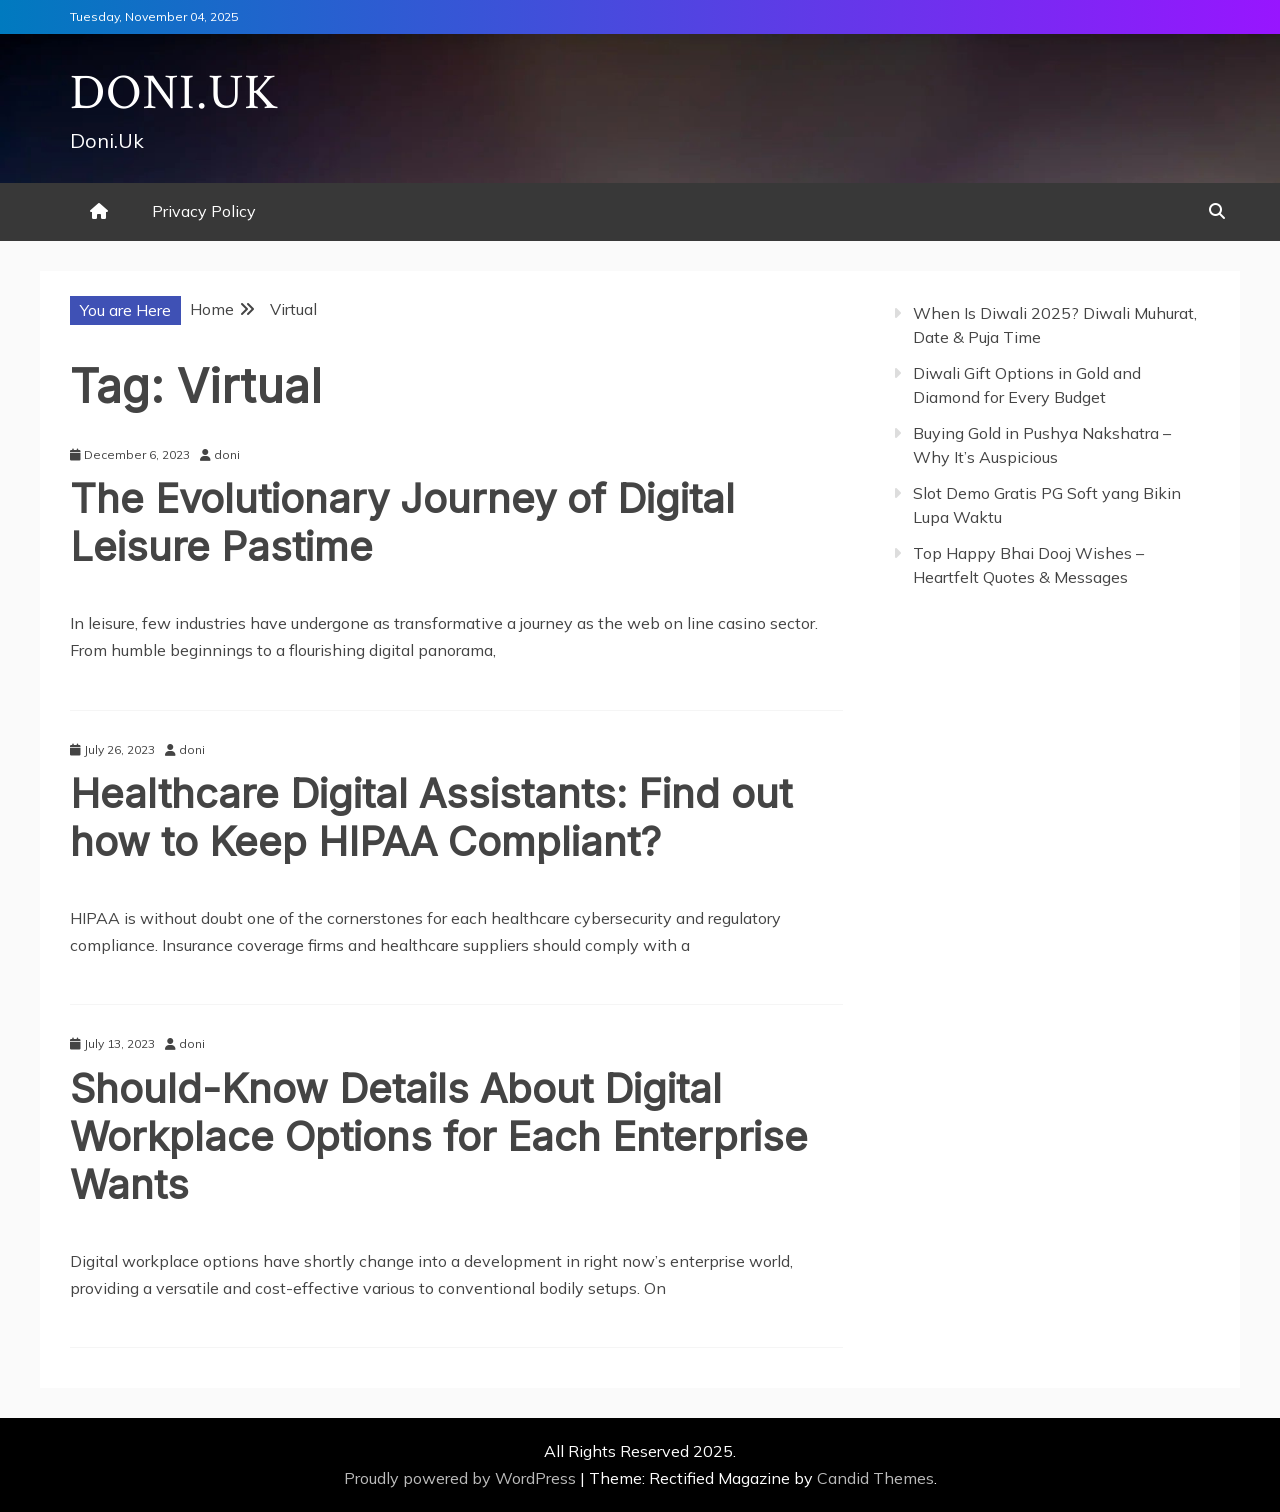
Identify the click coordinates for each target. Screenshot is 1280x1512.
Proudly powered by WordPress (462, 1478)
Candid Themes (875, 1478)
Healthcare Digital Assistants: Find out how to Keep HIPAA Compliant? (431, 817)
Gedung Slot (937, 642)
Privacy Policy (204, 211)
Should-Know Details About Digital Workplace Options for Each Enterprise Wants (439, 1136)
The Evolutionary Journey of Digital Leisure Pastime (402, 522)
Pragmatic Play (949, 669)
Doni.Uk (174, 93)
